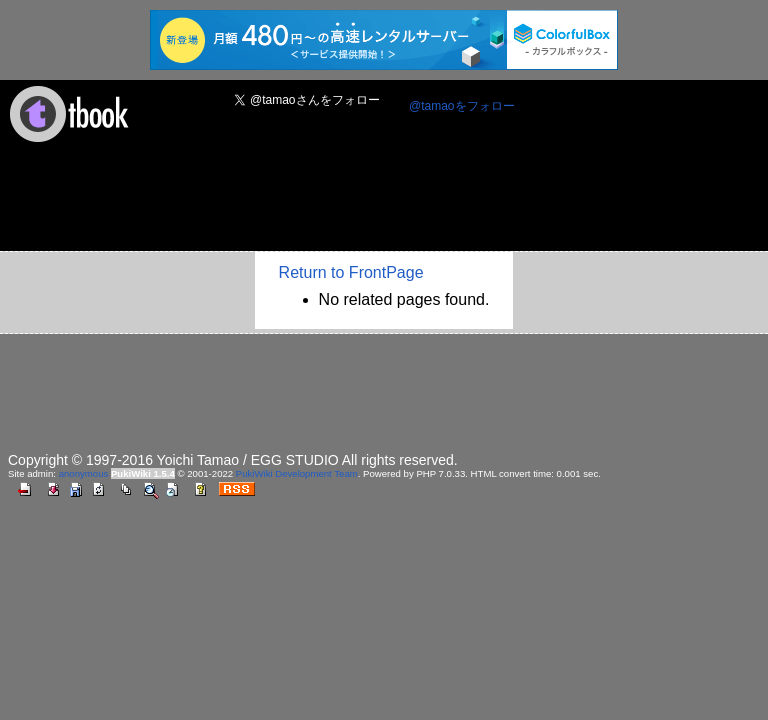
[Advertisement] (372, 203)
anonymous (84, 473)
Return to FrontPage (351, 272)
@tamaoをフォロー (462, 106)
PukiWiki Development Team (297, 473)
